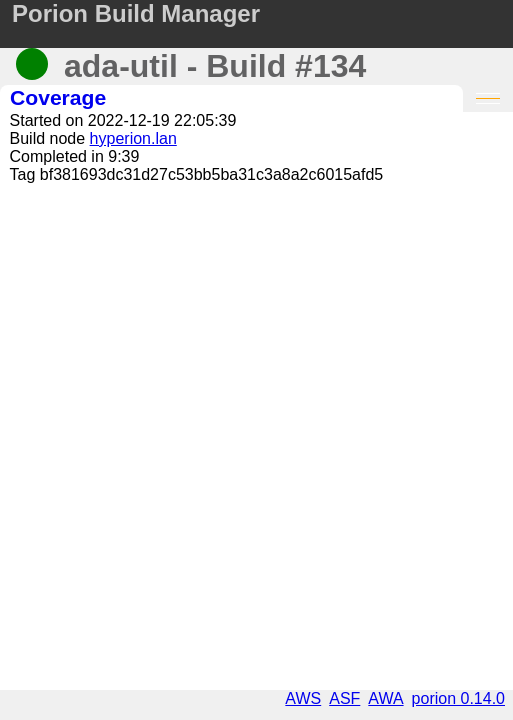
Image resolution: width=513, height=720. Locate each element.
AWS (303, 698)
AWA (385, 698)
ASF (344, 698)
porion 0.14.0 (458, 698)
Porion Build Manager (136, 13)
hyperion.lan (133, 138)
